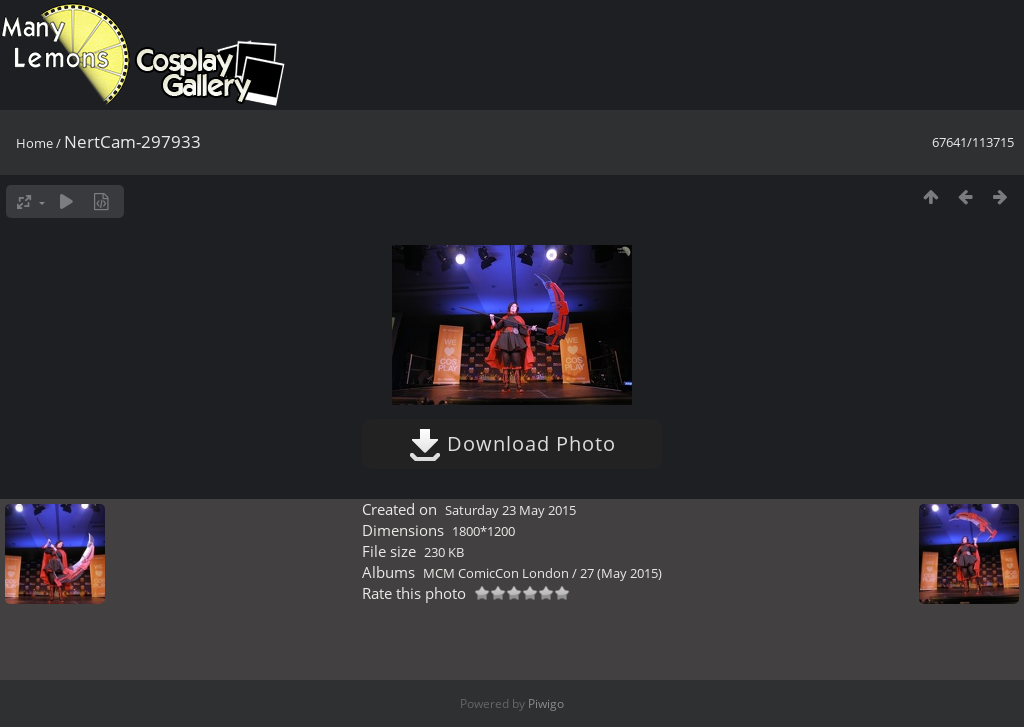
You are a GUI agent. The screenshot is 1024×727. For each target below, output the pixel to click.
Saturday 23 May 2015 (510, 510)
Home (34, 143)
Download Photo (512, 443)
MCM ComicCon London (496, 573)
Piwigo (546, 703)
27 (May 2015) (621, 573)
